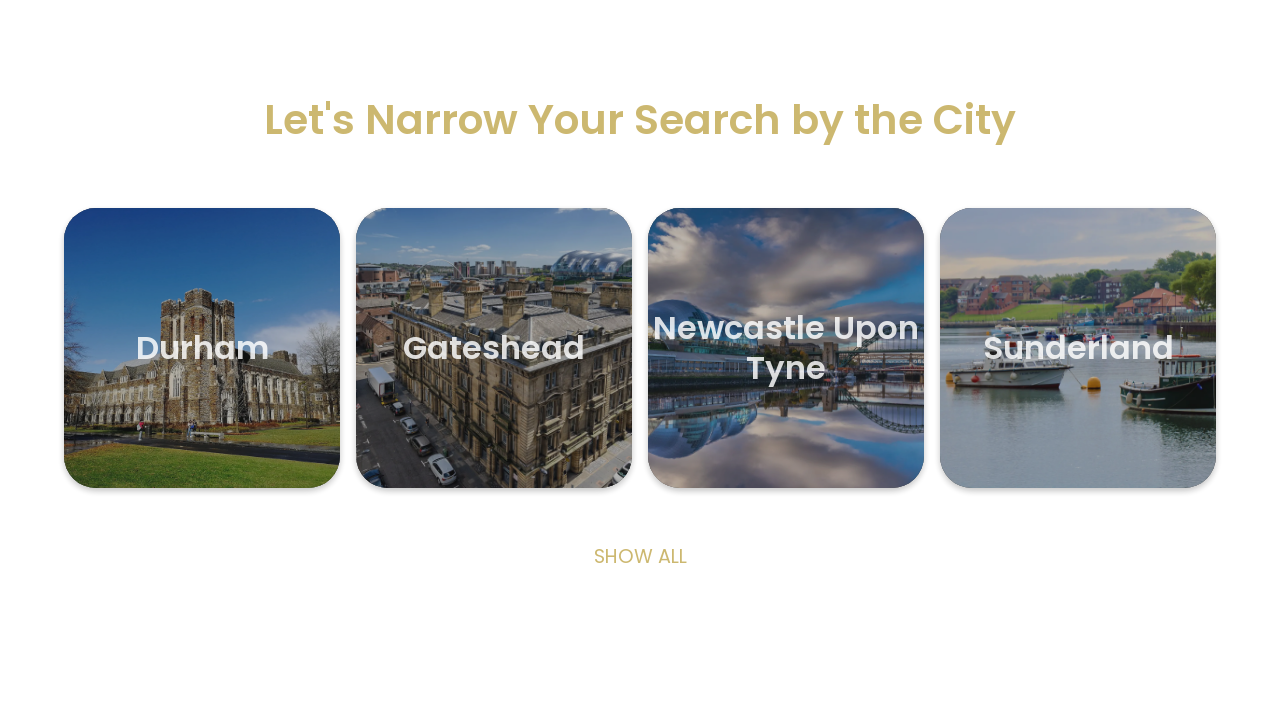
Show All (640, 557)
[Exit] (40, 40)
